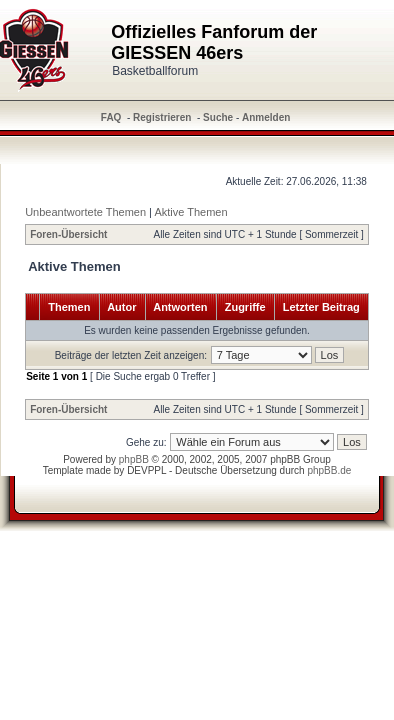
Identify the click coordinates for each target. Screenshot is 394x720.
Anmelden (266, 117)
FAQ (111, 117)
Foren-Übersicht (68, 234)
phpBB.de (329, 470)
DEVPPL (146, 470)
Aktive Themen (190, 212)
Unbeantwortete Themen (85, 212)
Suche (218, 117)
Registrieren (162, 117)
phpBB (134, 459)
